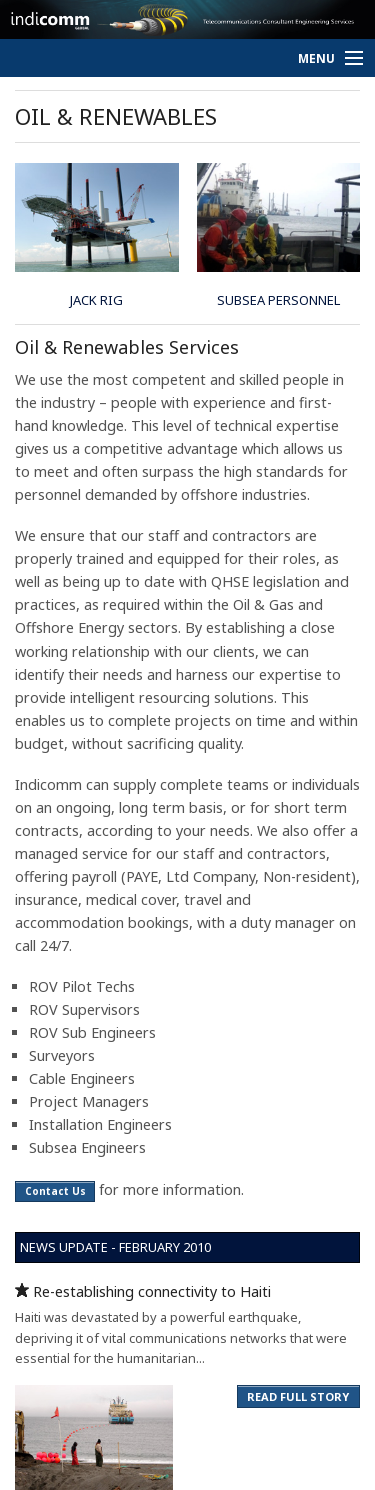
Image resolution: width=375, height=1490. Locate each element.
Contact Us (55, 1191)
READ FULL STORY (298, 1396)
